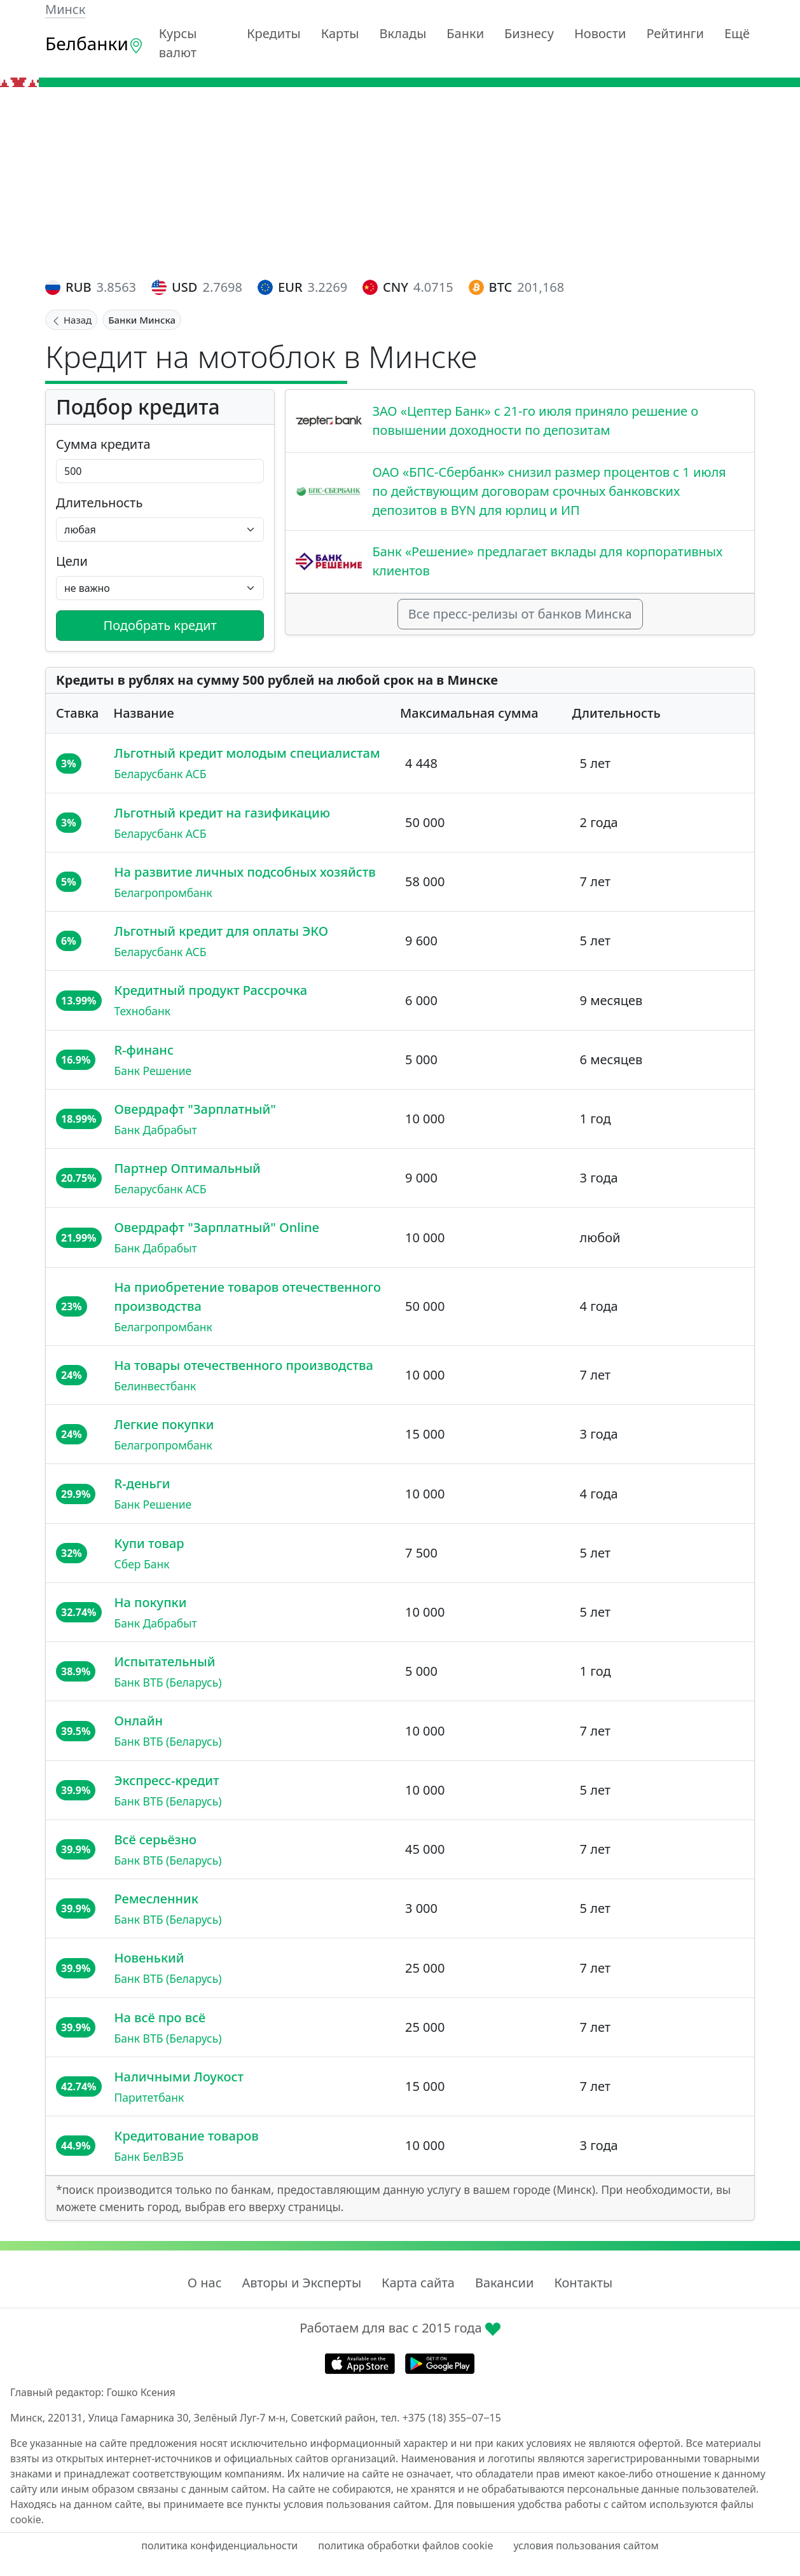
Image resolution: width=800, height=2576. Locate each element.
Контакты (583, 2282)
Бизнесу (529, 33)
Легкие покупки (164, 1424)
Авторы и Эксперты (302, 2282)
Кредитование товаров (186, 2135)
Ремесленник (156, 1898)
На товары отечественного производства (243, 1365)
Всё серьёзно (155, 1839)
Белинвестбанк (155, 1386)
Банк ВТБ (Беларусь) (168, 1682)
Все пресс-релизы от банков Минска (520, 613)
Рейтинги (675, 33)
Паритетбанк (149, 2097)
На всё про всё (160, 2017)
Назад (71, 319)
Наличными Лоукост (179, 2076)
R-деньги (142, 1483)
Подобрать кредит (160, 625)
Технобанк (142, 1010)
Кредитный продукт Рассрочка (211, 990)
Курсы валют (178, 43)
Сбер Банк (142, 1564)
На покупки (150, 1602)
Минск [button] (65, 9)
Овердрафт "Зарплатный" (195, 1109)
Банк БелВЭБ (149, 2156)
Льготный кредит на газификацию (222, 812)
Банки (465, 33)
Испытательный (165, 1661)
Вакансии (504, 2282)
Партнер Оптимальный (187, 1168)
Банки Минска (142, 319)
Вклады (403, 33)
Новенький (149, 1957)
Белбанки (94, 43)
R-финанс (144, 1049)
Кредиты (274, 33)
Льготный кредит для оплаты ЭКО (221, 931)
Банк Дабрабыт (155, 1129)
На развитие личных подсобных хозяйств (245, 871)
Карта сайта (418, 2282)
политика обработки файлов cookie (405, 2545)
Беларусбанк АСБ (160, 773)
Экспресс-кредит (166, 1780)
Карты (340, 33)
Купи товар (149, 1543)
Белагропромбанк (163, 892)
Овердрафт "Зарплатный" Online (217, 1227)
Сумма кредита (103, 444)
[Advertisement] (400, 182)
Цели (72, 561)
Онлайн (138, 1720)
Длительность (99, 502)
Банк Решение (153, 1070)
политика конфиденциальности (219, 2545)
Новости (600, 33)
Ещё (737, 33)
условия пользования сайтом (585, 2545)
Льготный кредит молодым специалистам (247, 753)
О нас (205, 2282)
